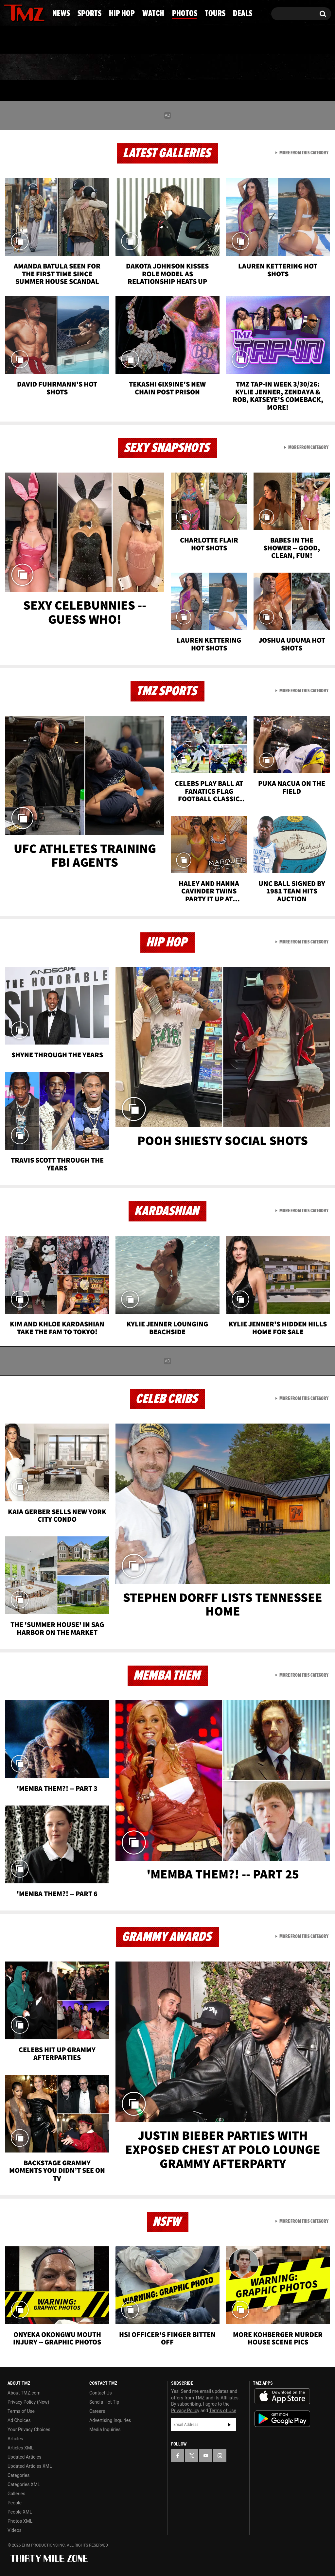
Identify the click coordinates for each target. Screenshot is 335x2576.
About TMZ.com (24, 2392)
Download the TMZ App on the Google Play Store (282, 2419)
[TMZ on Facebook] (9, 12)
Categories (18, 2475)
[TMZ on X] (19, 12)
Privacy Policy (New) (28, 2402)
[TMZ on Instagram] (42, 12)
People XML (20, 2512)
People (15, 2502)
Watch (166, 67)
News (20, 67)
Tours (263, 67)
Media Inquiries (104, 2429)
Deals (308, 67)
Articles (15, 2438)
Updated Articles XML (30, 2466)
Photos (216, 67)
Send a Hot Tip (104, 2402)
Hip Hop (116, 67)
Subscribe (229, 2424)
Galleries (16, 2493)
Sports (65, 67)
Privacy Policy (185, 2410)
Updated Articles (24, 2457)
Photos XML (20, 2521)
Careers (97, 2411)
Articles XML (21, 2447)
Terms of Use (21, 2411)
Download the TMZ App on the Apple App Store (282, 2396)
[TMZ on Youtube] (30, 12)
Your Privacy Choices (29, 2429)
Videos (15, 2530)
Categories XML (24, 2484)
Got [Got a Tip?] (24, 40)
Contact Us (100, 2392)
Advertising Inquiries (110, 2420)
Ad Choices (19, 2420)
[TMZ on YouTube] (205, 2455)
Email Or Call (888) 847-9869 (79, 40)
